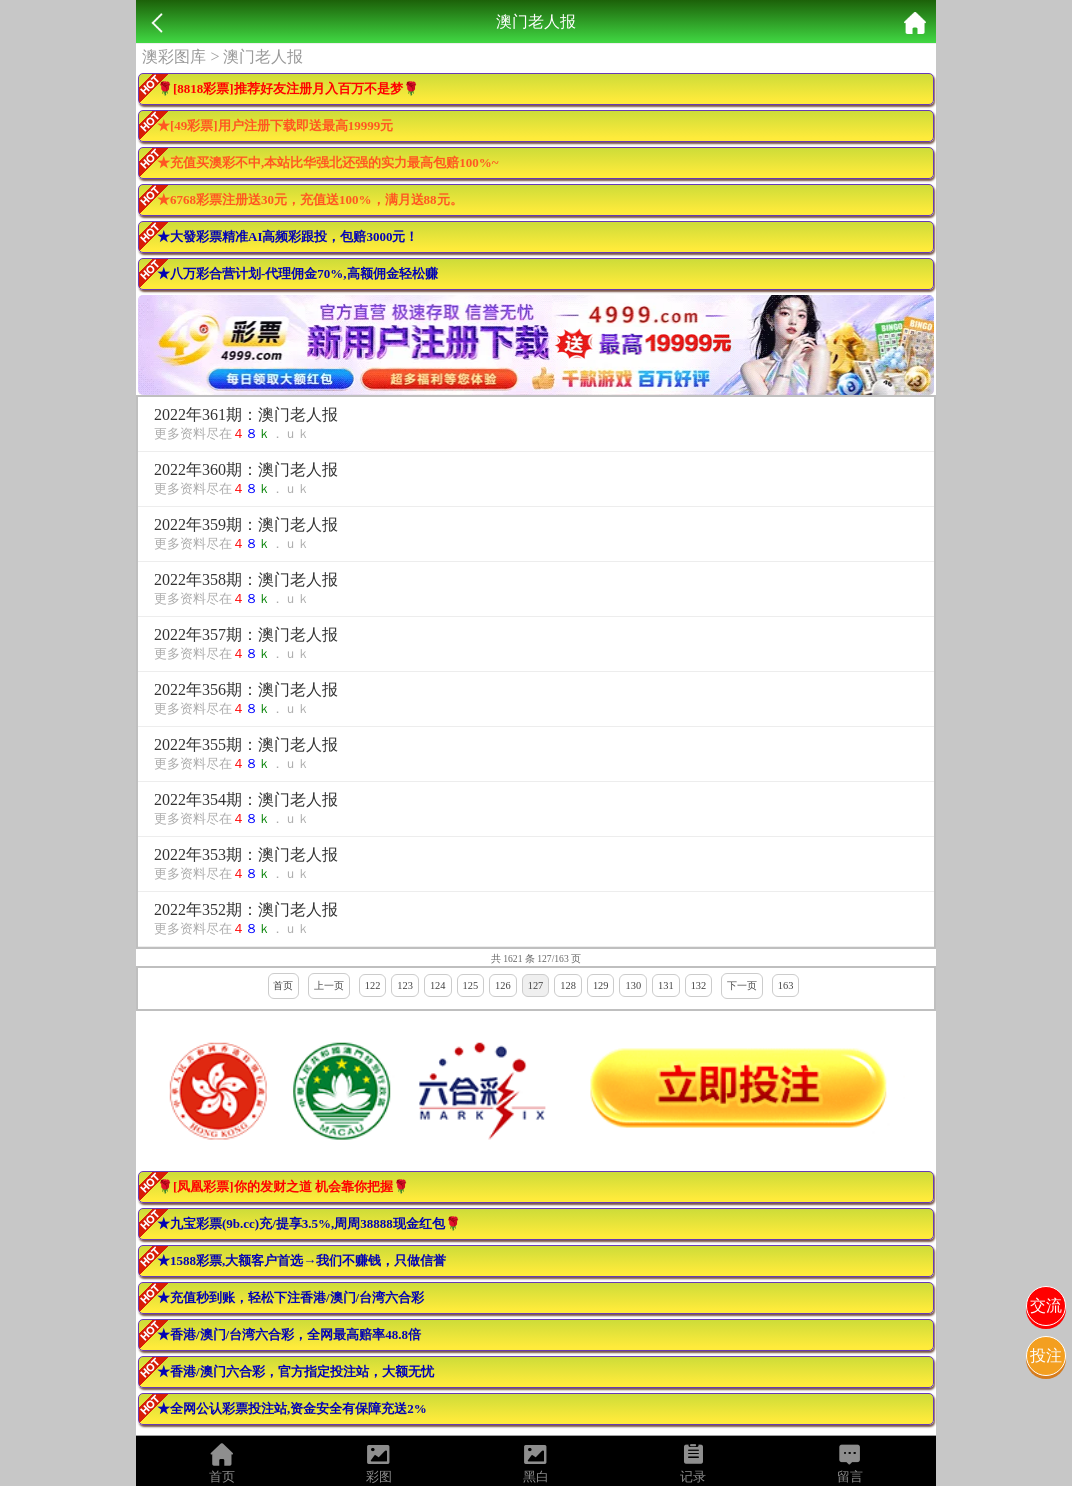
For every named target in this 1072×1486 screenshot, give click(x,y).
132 (699, 985)
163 (786, 985)
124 (438, 985)
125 (471, 985)
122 (373, 985)
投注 (1046, 1355)
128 (568, 985)
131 (666, 985)
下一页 (742, 985)
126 (503, 985)
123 (405, 985)
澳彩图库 (174, 56)
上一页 (329, 985)
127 (536, 985)
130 (633, 985)
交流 (1046, 1305)
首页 (283, 985)
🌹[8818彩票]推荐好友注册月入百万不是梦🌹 (288, 88)
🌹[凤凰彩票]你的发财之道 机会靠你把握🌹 (283, 1186)
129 (601, 985)
